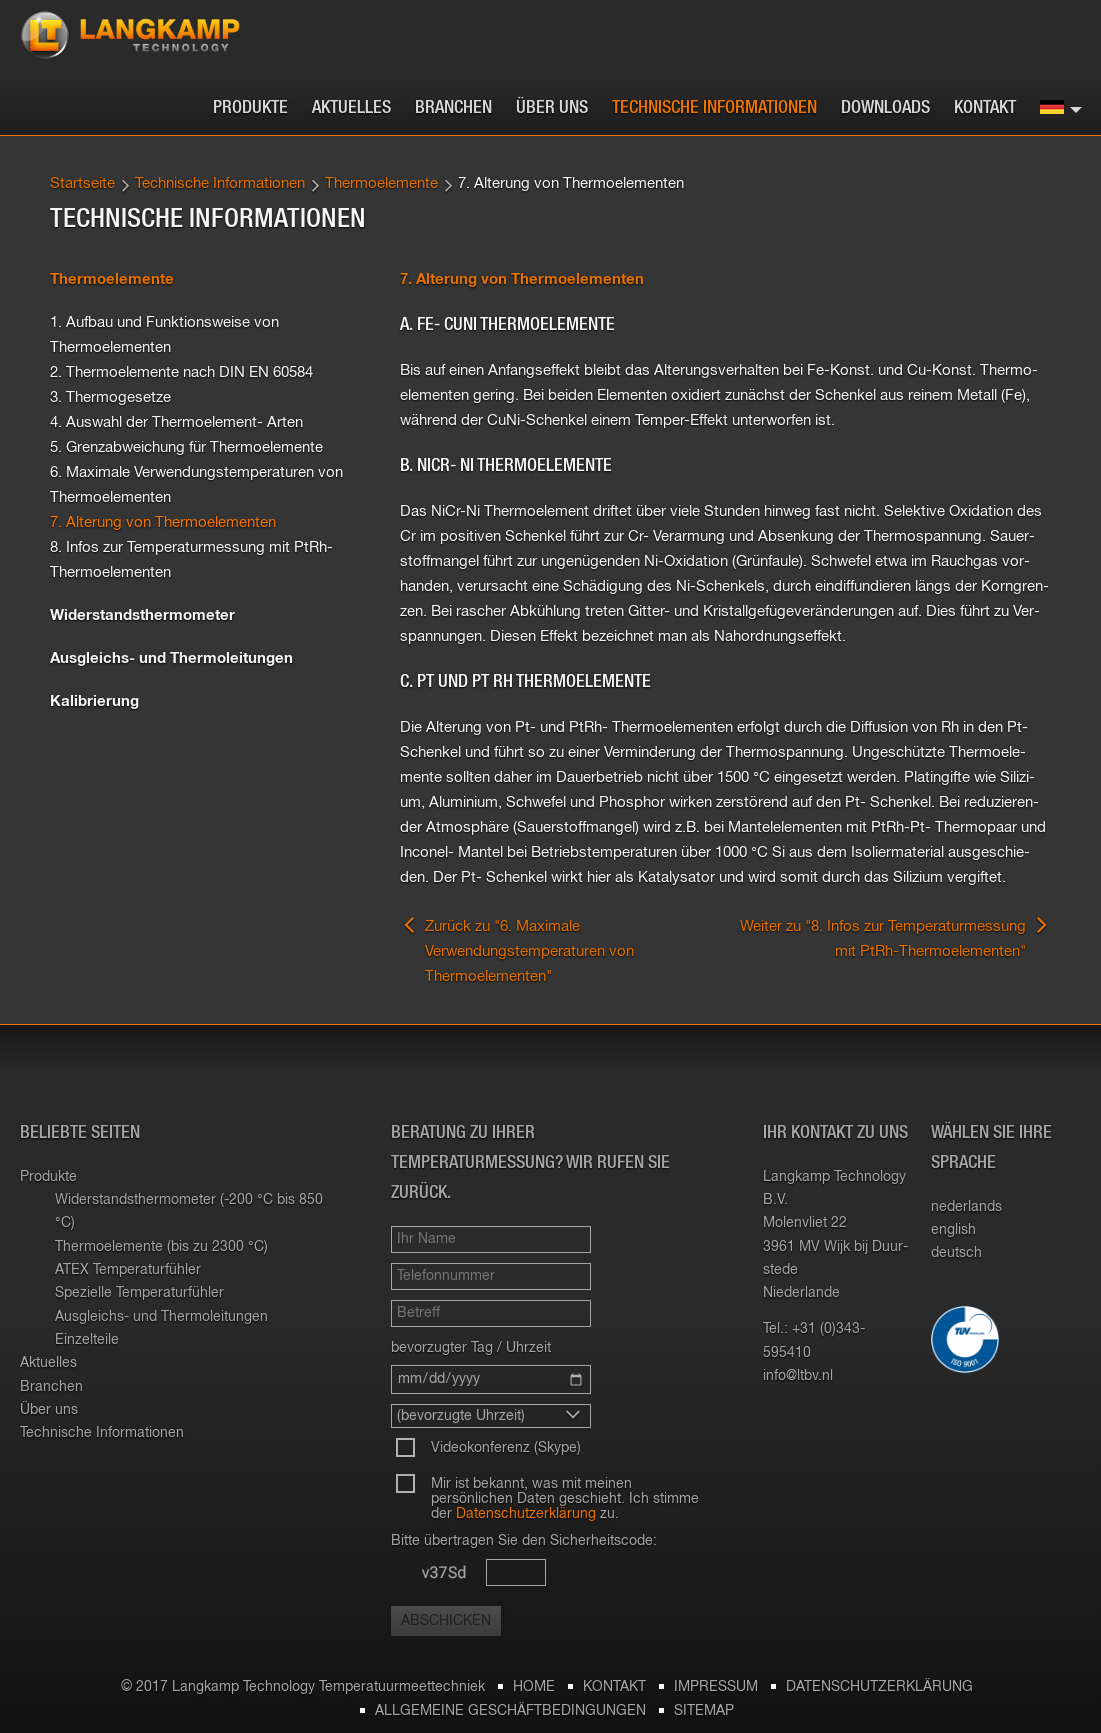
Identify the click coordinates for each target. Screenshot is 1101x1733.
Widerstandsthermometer (142, 615)
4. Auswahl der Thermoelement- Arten (176, 422)
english (953, 1230)
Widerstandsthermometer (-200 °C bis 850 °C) (189, 1211)
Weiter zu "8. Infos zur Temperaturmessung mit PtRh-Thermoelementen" (895, 937)
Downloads (885, 108)
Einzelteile (87, 1340)
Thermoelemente (381, 183)
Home (534, 1687)
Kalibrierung (94, 701)
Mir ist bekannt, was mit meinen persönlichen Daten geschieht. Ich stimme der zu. (565, 1499)
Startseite (82, 183)
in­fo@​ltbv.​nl (798, 1376)
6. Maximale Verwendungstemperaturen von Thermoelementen (196, 485)
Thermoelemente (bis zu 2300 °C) (161, 1247)
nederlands (966, 1207)
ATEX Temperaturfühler (128, 1270)
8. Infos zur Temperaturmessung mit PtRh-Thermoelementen (191, 560)
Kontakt (985, 108)
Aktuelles (351, 108)
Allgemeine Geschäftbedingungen (510, 1711)
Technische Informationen (714, 108)
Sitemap (704, 1711)
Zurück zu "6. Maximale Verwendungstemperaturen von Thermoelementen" (517, 949)
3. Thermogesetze (110, 397)
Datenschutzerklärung (526, 1514)
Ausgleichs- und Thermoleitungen (171, 658)
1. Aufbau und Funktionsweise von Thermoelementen (164, 335)
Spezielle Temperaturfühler (139, 1293)
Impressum (716, 1687)
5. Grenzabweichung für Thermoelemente (186, 447)
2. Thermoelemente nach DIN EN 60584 (181, 372)
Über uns (552, 108)
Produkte (250, 108)
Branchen (453, 108)
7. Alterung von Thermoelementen (163, 522)
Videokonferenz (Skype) (506, 1448)
